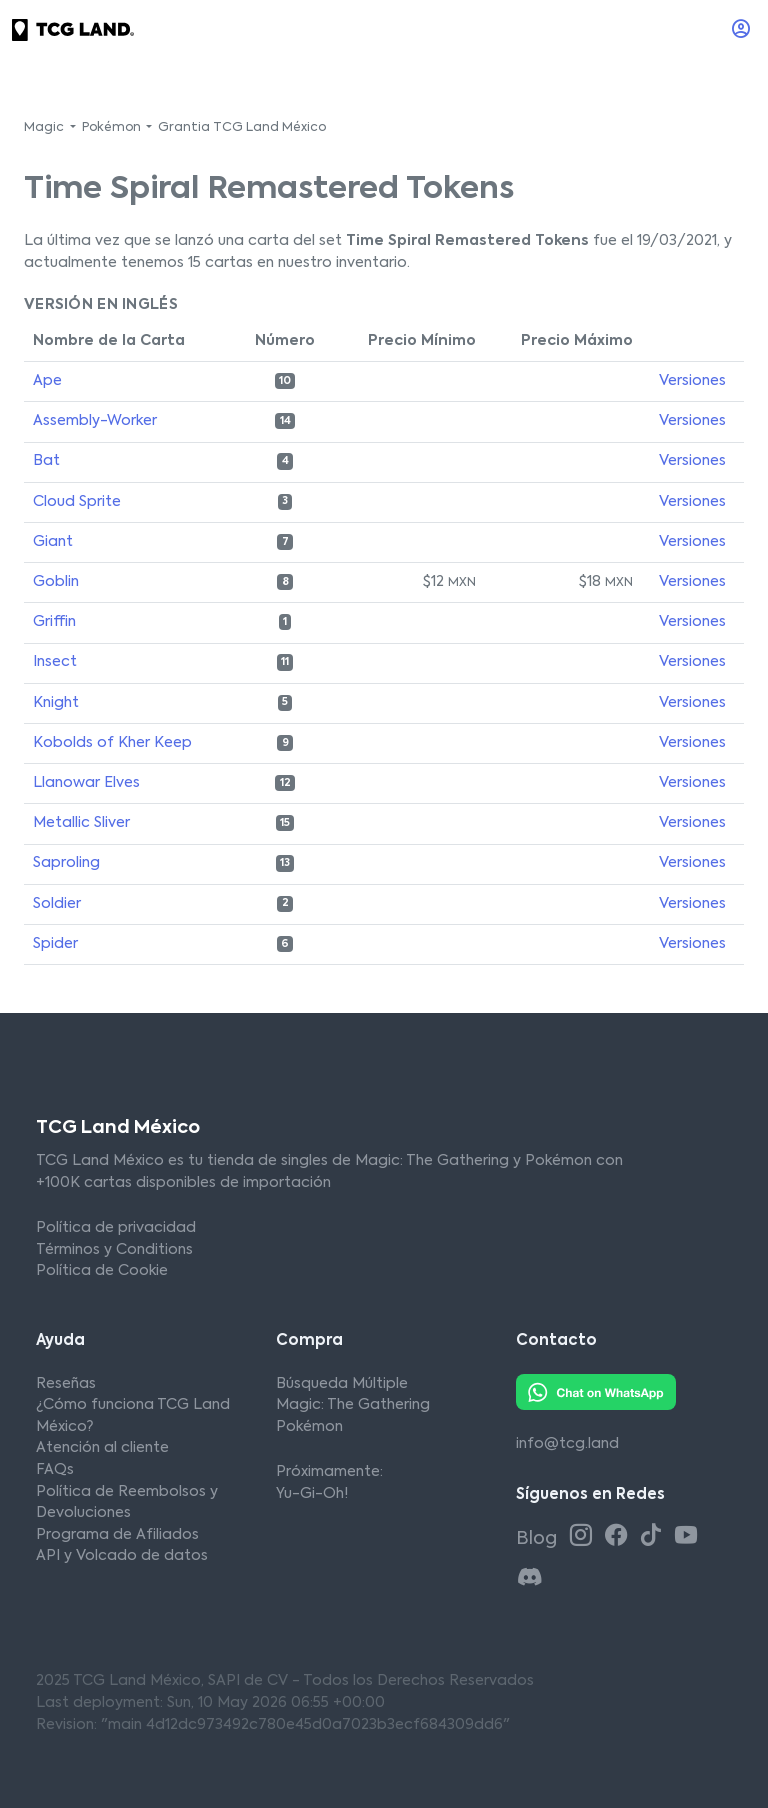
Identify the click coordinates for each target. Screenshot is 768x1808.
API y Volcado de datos (122, 1556)
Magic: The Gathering (353, 1405)
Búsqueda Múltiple (342, 1384)
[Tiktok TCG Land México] (654, 1536)
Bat (46, 461)
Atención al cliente (102, 1448)
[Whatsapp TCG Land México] (596, 1391)
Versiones (692, 381)
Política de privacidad (116, 1228)
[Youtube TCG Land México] (686, 1536)
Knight (56, 703)
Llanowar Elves (86, 783)
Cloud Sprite (77, 502)
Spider (55, 944)
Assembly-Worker (95, 421)
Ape (47, 381)
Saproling (66, 863)
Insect (55, 662)
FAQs (55, 1470)
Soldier (57, 904)
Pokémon (309, 1427)
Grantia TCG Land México (242, 128)
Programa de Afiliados (117, 1535)
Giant (53, 542)
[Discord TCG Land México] (530, 1578)
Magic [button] (45, 128)
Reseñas (66, 1384)
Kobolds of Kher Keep (112, 743)
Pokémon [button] (113, 128)
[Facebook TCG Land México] (619, 1536)
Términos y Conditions (114, 1250)
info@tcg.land (567, 1444)
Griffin (54, 622)
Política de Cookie (102, 1271)
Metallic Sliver (81, 823)
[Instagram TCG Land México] (584, 1536)
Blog (538, 1539)
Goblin (56, 582)
